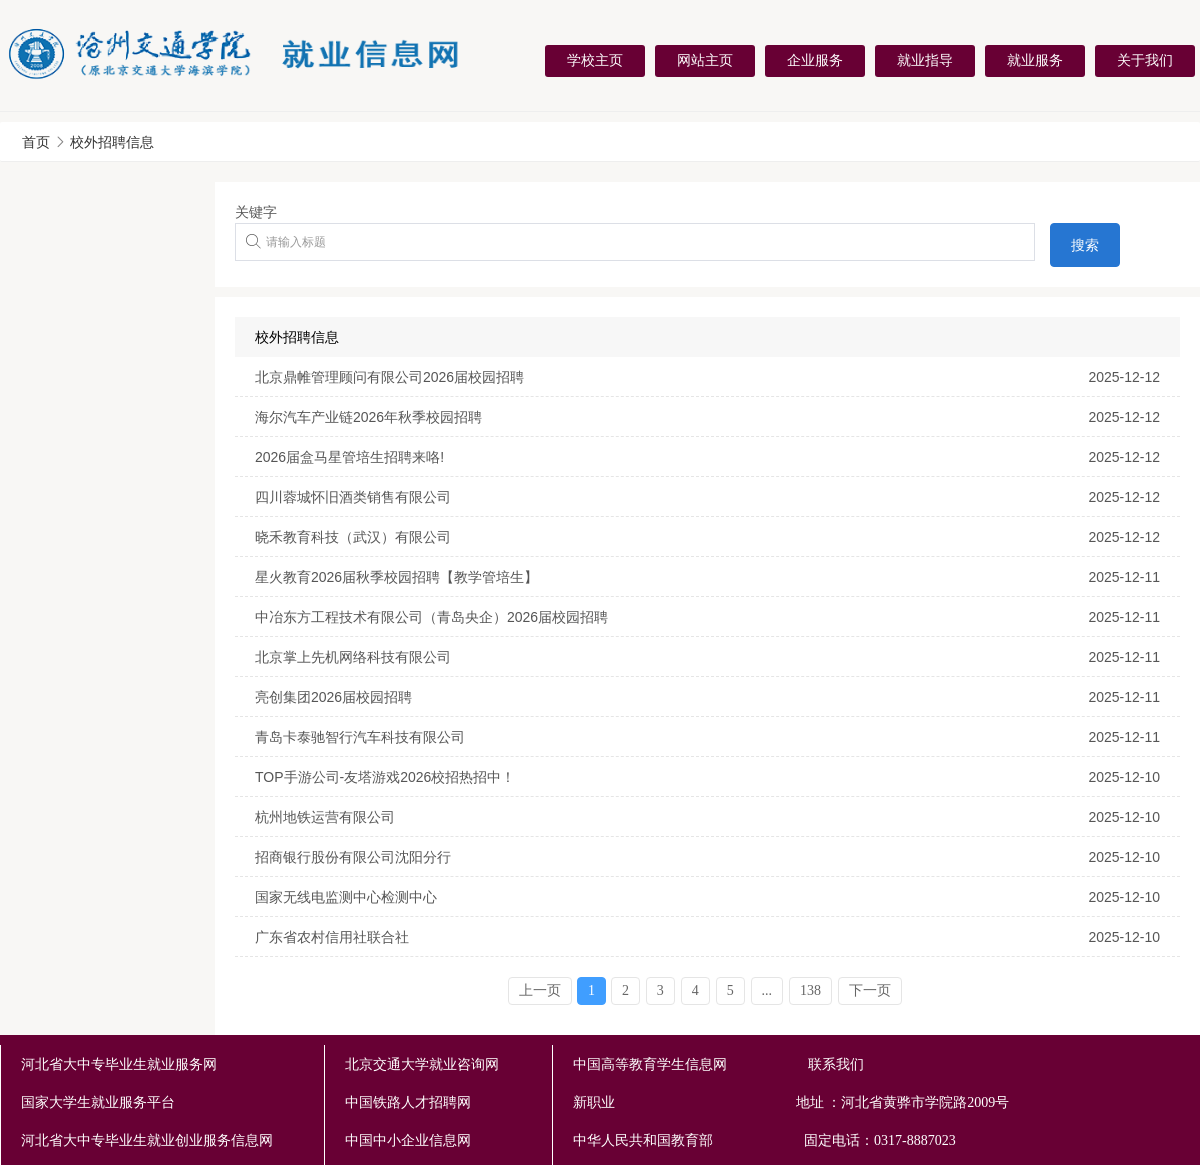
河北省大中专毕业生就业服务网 (119, 1064)
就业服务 (1035, 60)
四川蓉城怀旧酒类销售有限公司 (353, 497)
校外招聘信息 (112, 142)
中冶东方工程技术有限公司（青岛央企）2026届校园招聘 (431, 617)
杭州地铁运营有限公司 (325, 817)
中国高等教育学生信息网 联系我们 (718, 1064)
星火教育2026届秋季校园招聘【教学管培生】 (396, 577)
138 (810, 990)
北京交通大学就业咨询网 (422, 1064)
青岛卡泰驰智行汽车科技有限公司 (360, 737)
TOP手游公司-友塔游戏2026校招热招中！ (385, 777)
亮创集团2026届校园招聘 (333, 697)
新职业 (766, 1103)
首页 (36, 142)
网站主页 (705, 60)
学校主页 (595, 60)
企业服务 (815, 60)
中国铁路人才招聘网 (408, 1102)
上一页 (540, 990)
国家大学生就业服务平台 (98, 1102)
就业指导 (925, 60)
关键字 (256, 212)
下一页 (870, 990)
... (767, 990)
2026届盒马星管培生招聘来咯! (349, 457)
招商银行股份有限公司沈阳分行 (353, 857)
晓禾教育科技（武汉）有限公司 (353, 537)
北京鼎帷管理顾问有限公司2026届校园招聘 (389, 377)
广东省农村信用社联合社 (332, 937)
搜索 (1085, 245)
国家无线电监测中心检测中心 (346, 897)
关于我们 (1145, 60)
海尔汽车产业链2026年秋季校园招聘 (368, 417)
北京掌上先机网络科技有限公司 (353, 657)
